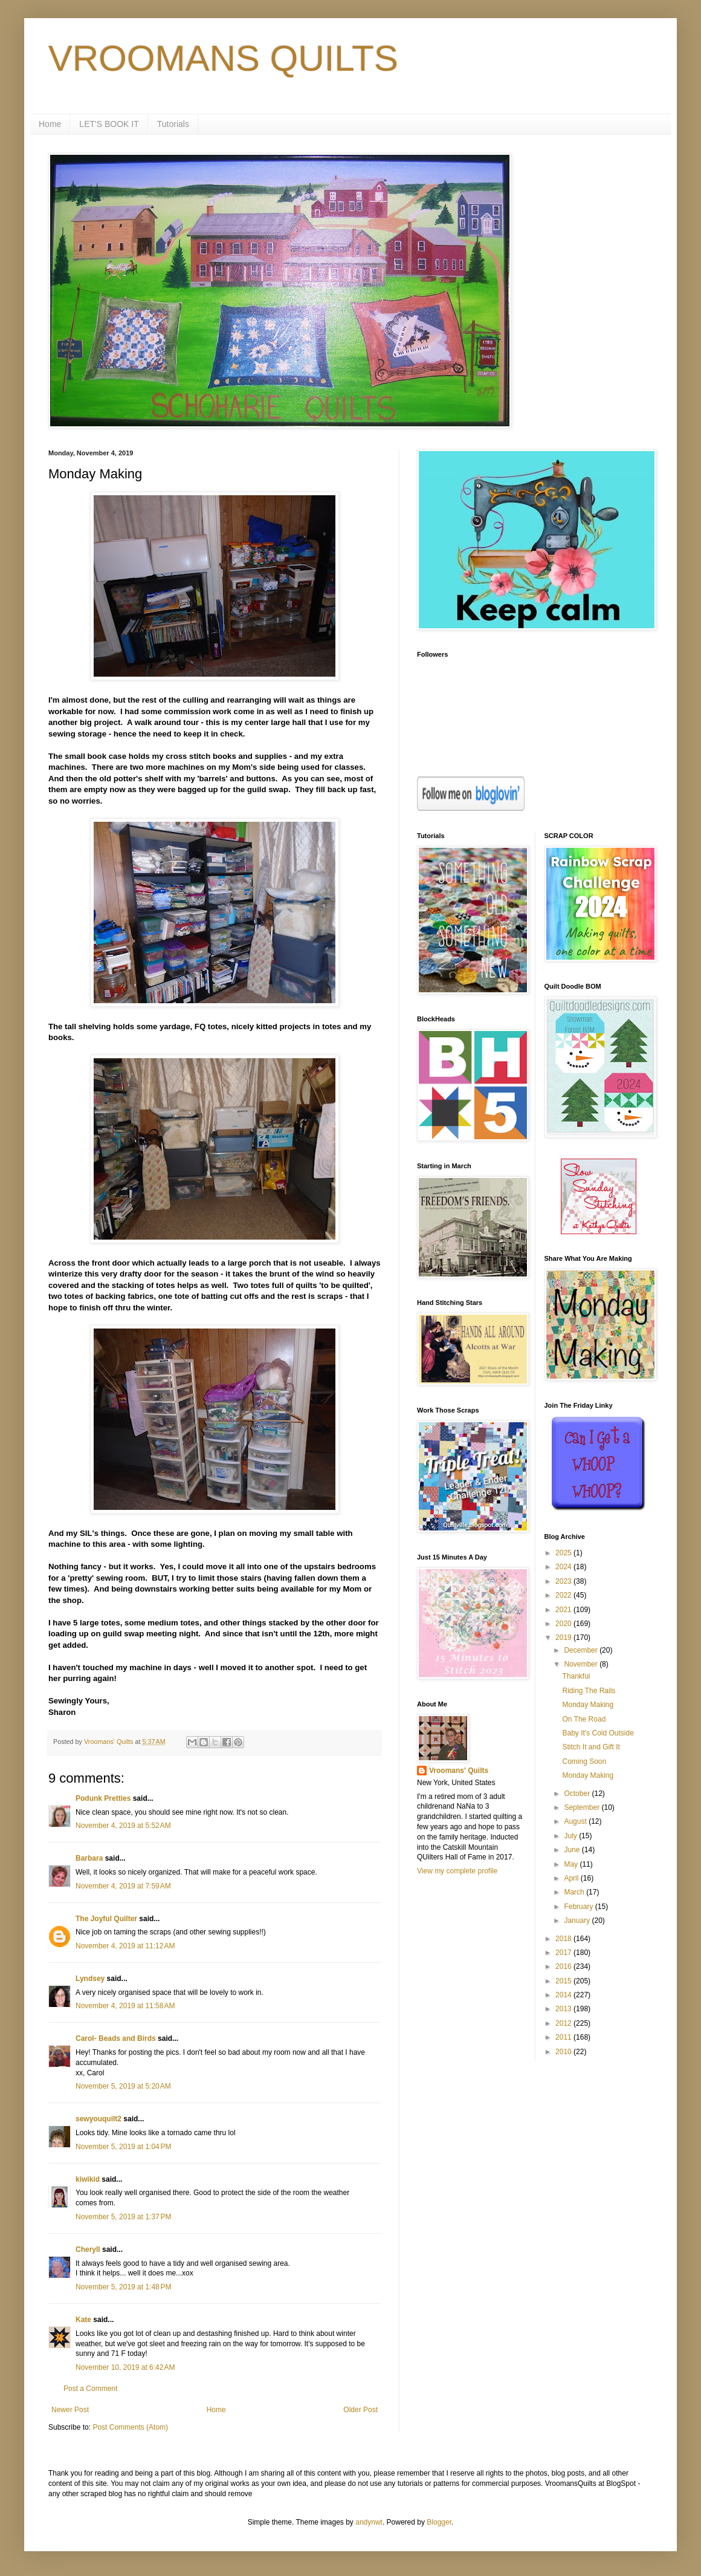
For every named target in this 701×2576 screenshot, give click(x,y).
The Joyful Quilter (106, 1918)
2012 (564, 2023)
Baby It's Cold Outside (597, 1733)
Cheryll (88, 2249)
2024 (564, 1567)
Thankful (576, 1676)
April (572, 1878)
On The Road (584, 1719)
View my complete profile (457, 1871)
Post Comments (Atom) (130, 2427)
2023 (564, 1581)
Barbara (89, 1858)
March (575, 1892)
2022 (564, 1595)
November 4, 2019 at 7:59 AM (123, 1886)
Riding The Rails (588, 1690)
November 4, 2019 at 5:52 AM (123, 1825)
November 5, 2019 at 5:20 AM (123, 2086)
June (572, 1850)
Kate (83, 2319)
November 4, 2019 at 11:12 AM (125, 1946)
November (581, 1664)
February (579, 1906)
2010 (564, 2051)
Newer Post (70, 2409)
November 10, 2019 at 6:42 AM (125, 2367)
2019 (564, 1637)
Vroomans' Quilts (458, 1770)
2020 (564, 1623)
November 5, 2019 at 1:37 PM (123, 2217)
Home (50, 124)
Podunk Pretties (103, 1798)
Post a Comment (90, 2388)
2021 (564, 1609)
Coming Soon (584, 1761)
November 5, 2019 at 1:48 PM (123, 2287)
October (578, 1793)
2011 (564, 2037)
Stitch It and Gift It (590, 1747)
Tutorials (173, 124)
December (581, 1650)
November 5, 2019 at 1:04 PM (123, 2146)
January (578, 1920)
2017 (564, 1952)
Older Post (360, 2409)
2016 (564, 1966)
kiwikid (88, 2179)
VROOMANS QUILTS (223, 58)
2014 (564, 1995)
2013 (564, 2009)
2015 (564, 1981)
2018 (564, 1938)
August (576, 1821)
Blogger (439, 2522)
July (571, 1836)
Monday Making (587, 1704)
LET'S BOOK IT (108, 124)
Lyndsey (90, 1978)
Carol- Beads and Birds (116, 2038)
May (572, 1864)
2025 (564, 1553)
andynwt (369, 2522)
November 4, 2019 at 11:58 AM (125, 2006)
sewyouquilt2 (98, 2119)
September (582, 1807)
